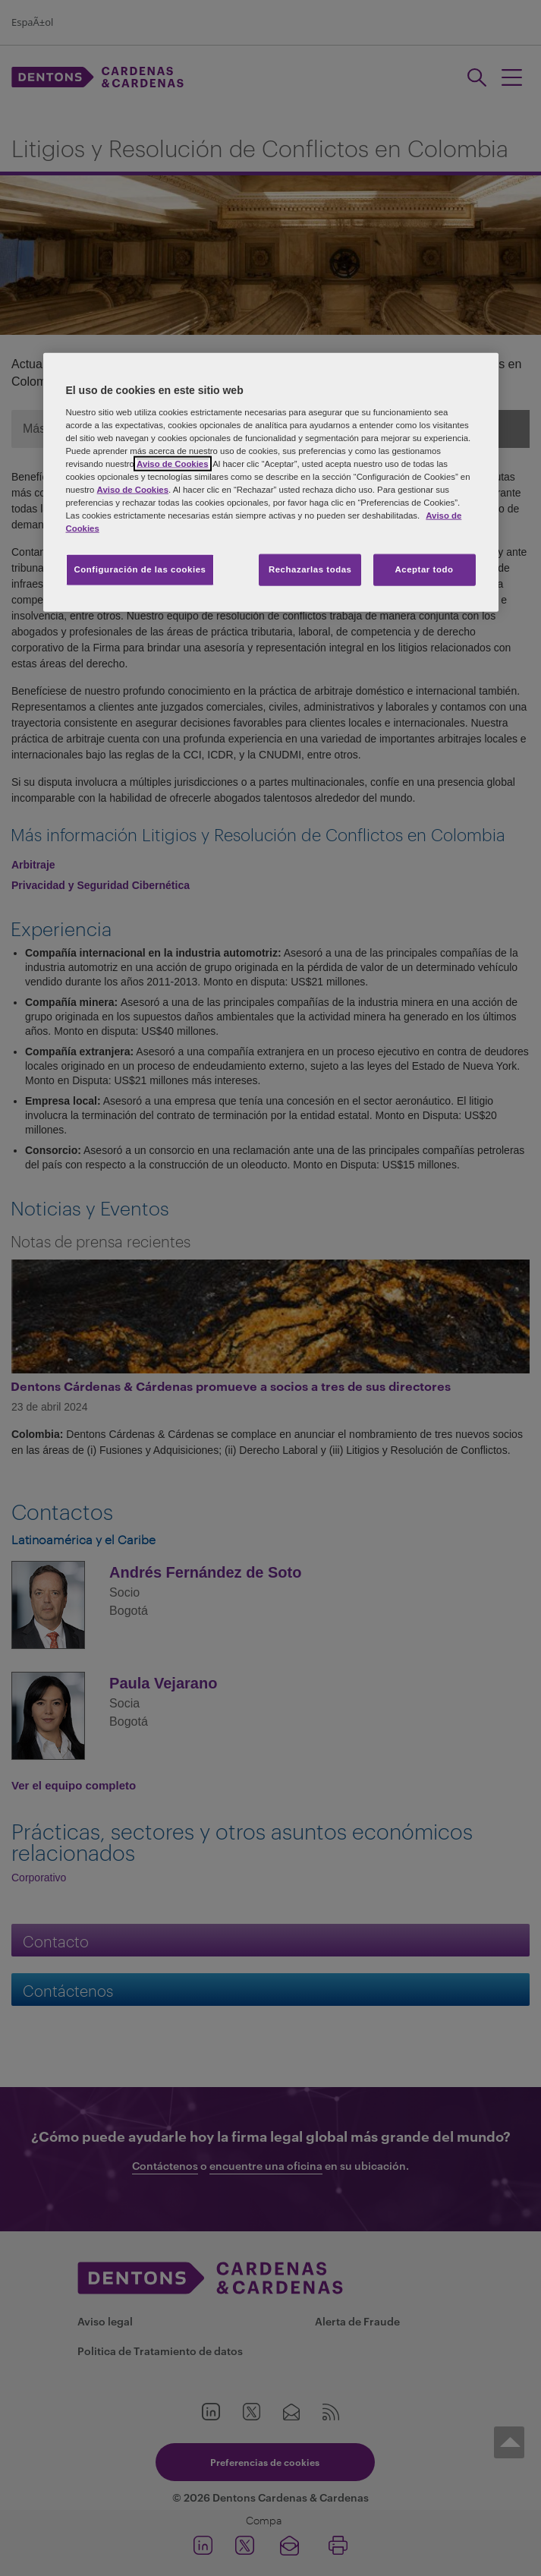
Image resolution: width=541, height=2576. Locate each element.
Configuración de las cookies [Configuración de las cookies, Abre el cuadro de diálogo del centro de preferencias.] (140, 569)
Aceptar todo (424, 569)
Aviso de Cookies (172, 463)
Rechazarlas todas (310, 569)
